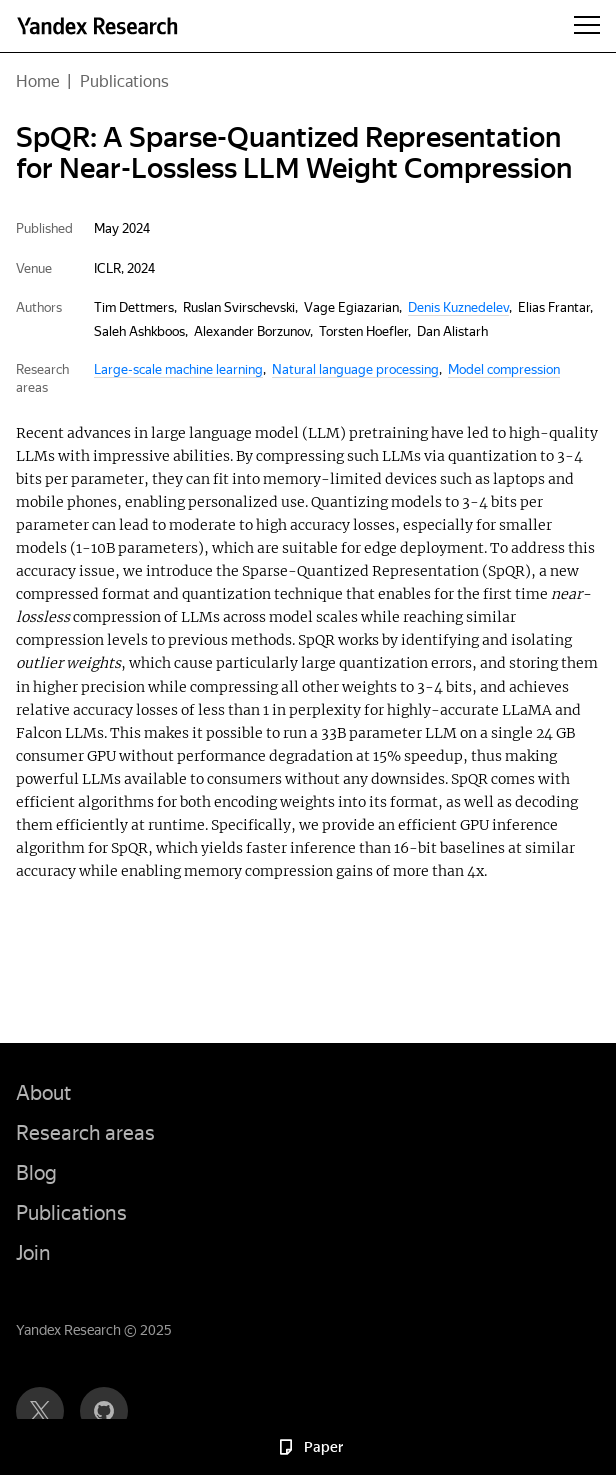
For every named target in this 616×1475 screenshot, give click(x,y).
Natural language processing (355, 369)
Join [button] (33, 1253)
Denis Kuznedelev (458, 307)
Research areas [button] (85, 1133)
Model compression (504, 369)
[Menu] (587, 26)
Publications (124, 81)
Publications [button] (71, 1213)
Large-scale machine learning (178, 369)
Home (37, 81)
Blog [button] (36, 1173)
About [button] (43, 1093)
